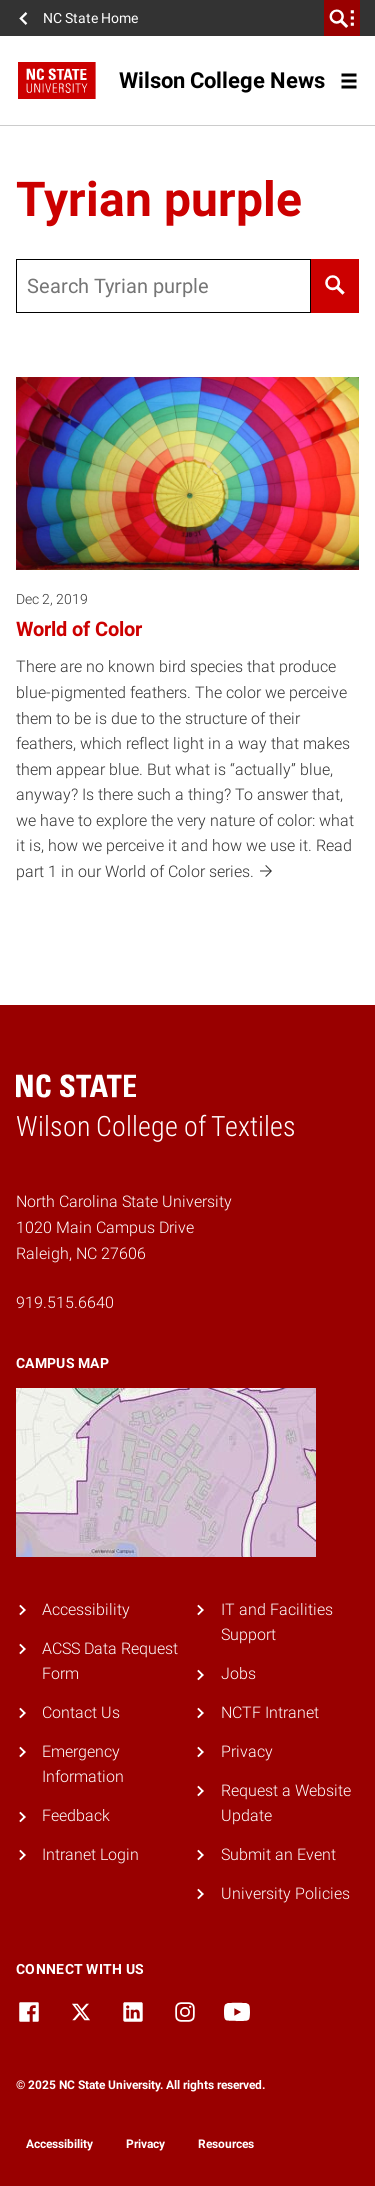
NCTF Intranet (270, 1712)
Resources (226, 2144)
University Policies (285, 1893)
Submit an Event (278, 1854)
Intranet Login (90, 1854)
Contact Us (81, 1712)
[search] (342, 18)
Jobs (238, 1673)
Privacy (247, 1751)
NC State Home (90, 18)
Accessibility (86, 1609)
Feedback (76, 1815)
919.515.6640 (65, 1302)
